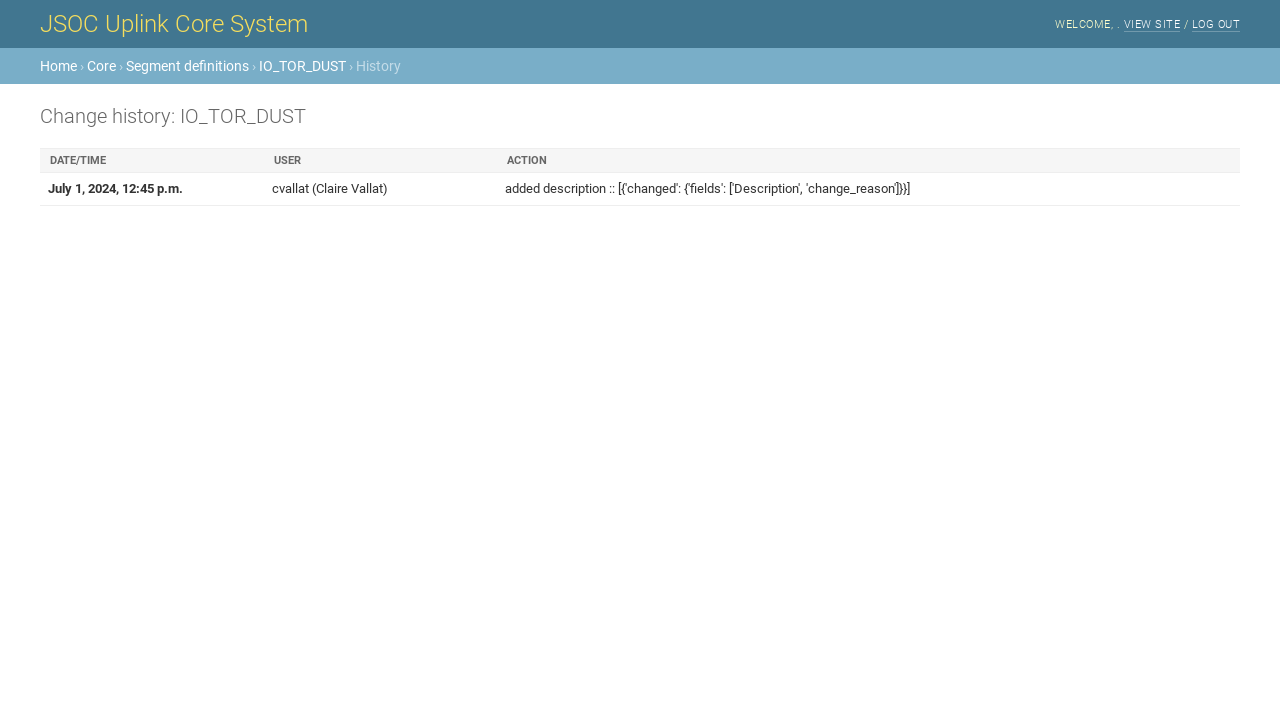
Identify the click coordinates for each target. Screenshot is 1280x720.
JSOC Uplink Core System (174, 24)
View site (1152, 24)
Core (101, 66)
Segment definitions (187, 66)
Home (58, 66)
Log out (1216, 24)
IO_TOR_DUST (302, 66)
